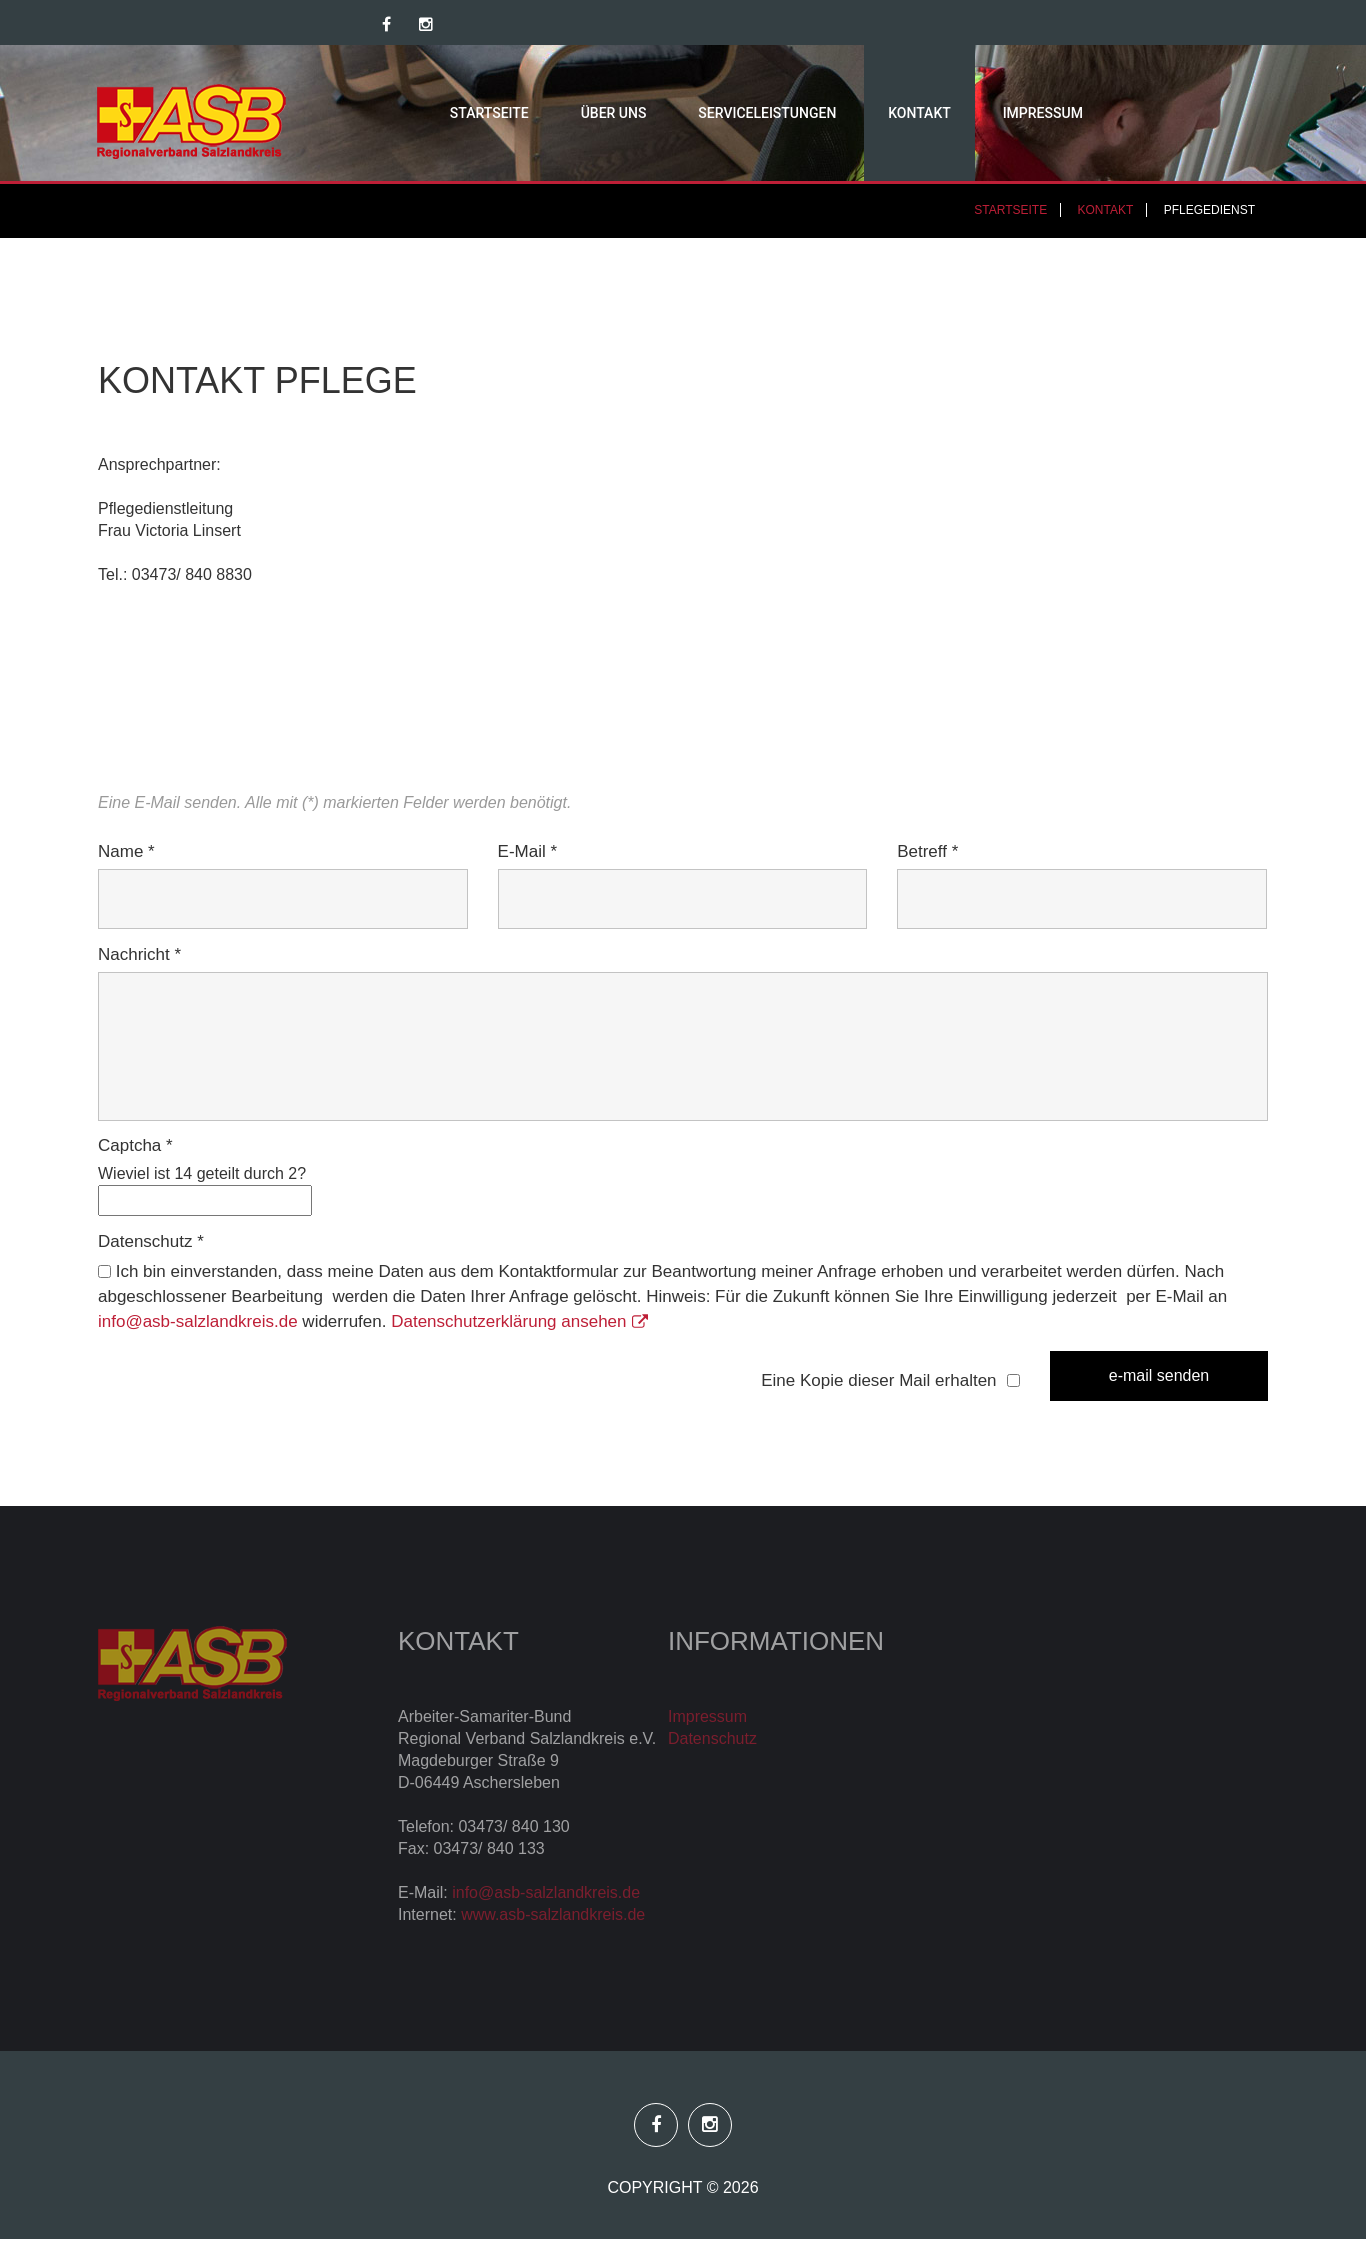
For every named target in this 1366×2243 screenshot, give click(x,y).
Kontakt (878, 115)
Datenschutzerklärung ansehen (519, 1325)
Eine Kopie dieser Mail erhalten (878, 1384)
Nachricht (139, 958)
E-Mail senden (1159, 1379)
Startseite (447, 115)
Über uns (572, 115)
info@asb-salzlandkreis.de (198, 1325)
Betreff (927, 855)
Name (126, 855)
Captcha (135, 1149)
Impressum (1002, 115)
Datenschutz (151, 1245)
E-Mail (528, 855)
